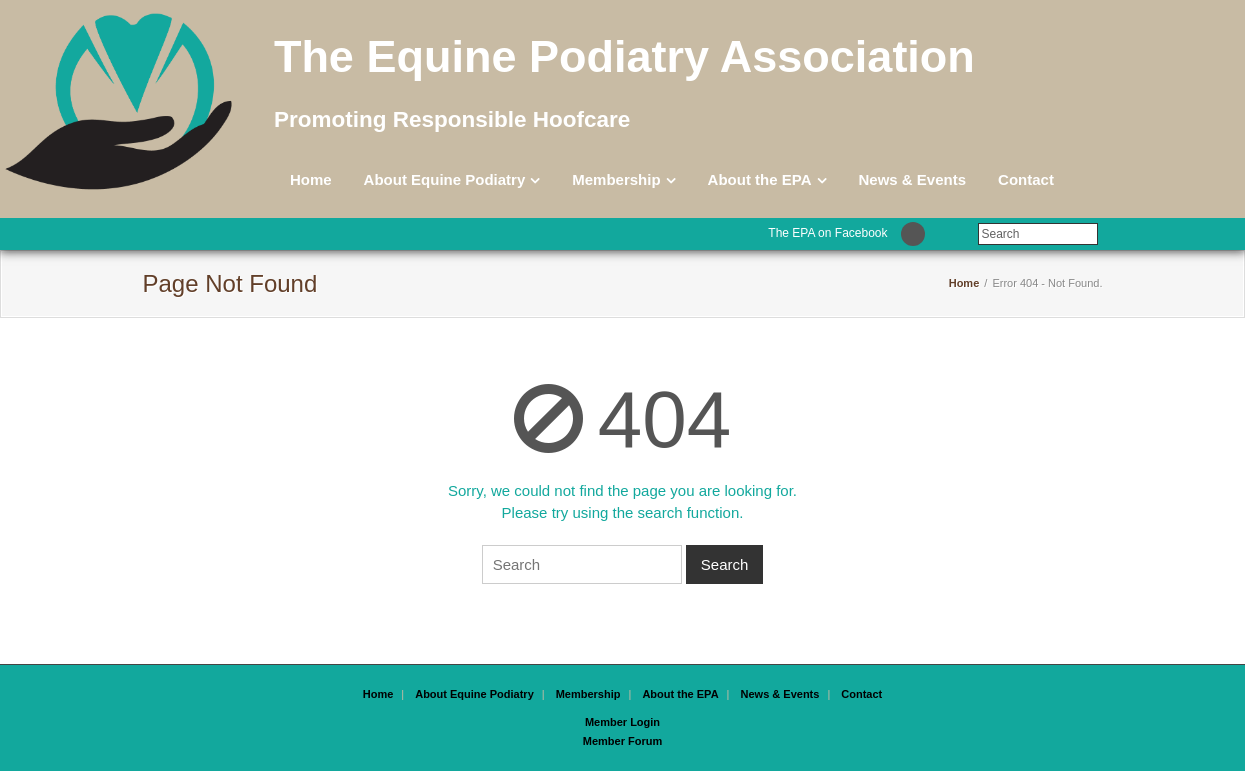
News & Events (913, 179)
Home (311, 179)
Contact (1026, 179)
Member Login (622, 722)
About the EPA (760, 179)
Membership (616, 179)
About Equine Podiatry (445, 179)
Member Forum (622, 741)
